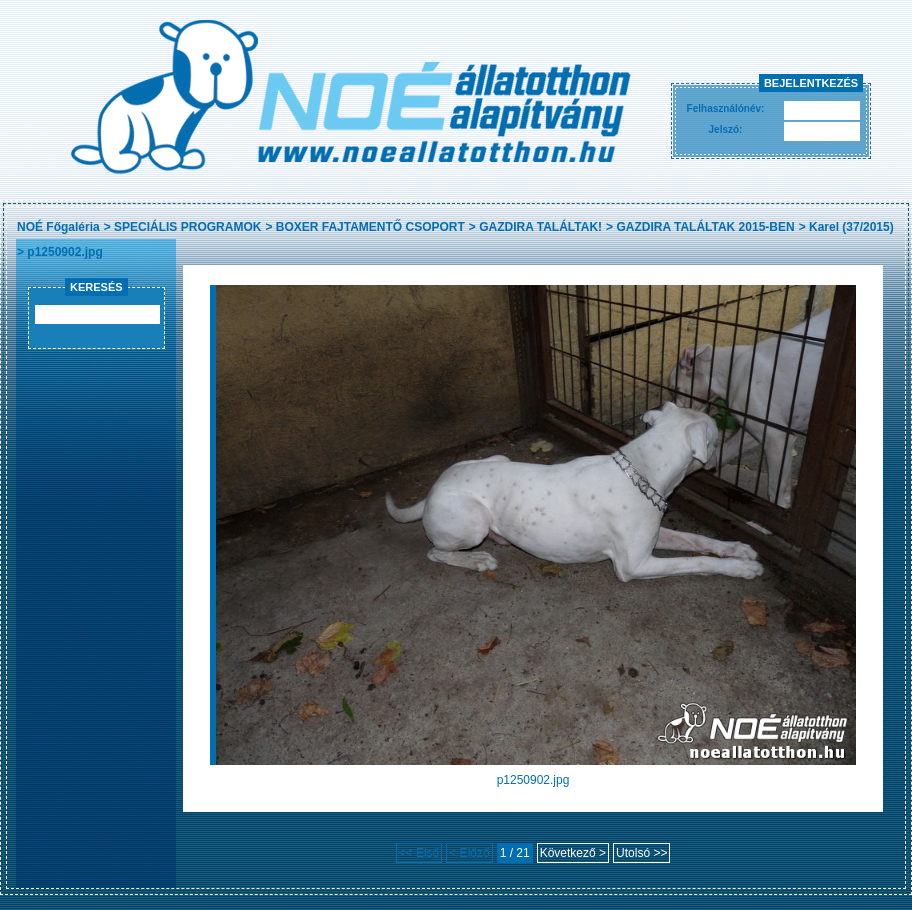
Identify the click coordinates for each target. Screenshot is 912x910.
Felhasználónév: (726, 108)
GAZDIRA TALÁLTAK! (540, 227)
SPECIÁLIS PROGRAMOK (187, 227)
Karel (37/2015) (851, 227)
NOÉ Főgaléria (58, 227)
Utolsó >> (641, 853)
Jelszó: (726, 129)
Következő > (573, 853)
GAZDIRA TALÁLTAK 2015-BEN (705, 227)
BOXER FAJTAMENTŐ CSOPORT (370, 227)
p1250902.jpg (64, 252)
